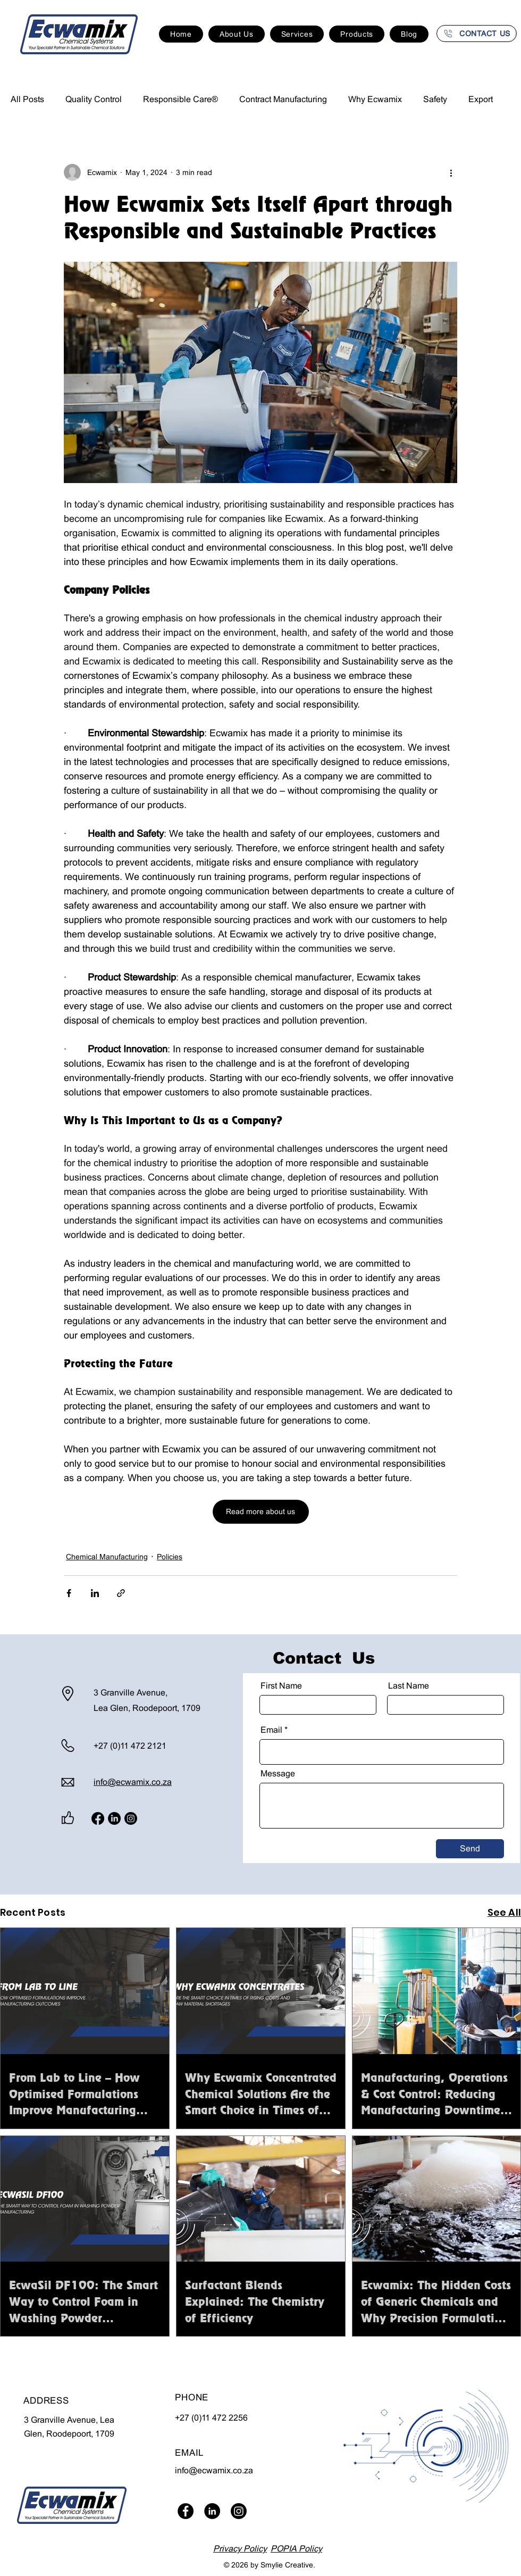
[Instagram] (130, 1818)
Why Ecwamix (375, 99)
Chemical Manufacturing (107, 1556)
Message (277, 1773)
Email (271, 1730)
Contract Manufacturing (283, 99)
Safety (435, 99)
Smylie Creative (286, 2565)
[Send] (470, 1848)
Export (480, 99)
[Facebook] (97, 1818)
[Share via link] (121, 1593)
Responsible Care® (180, 99)
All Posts (27, 99)
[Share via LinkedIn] (95, 1593)
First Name (281, 1686)
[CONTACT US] (476, 33)
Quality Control (93, 99)
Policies (169, 1556)
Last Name (408, 1686)
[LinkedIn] (114, 1818)
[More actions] (450, 172)
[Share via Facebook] (69, 1593)
